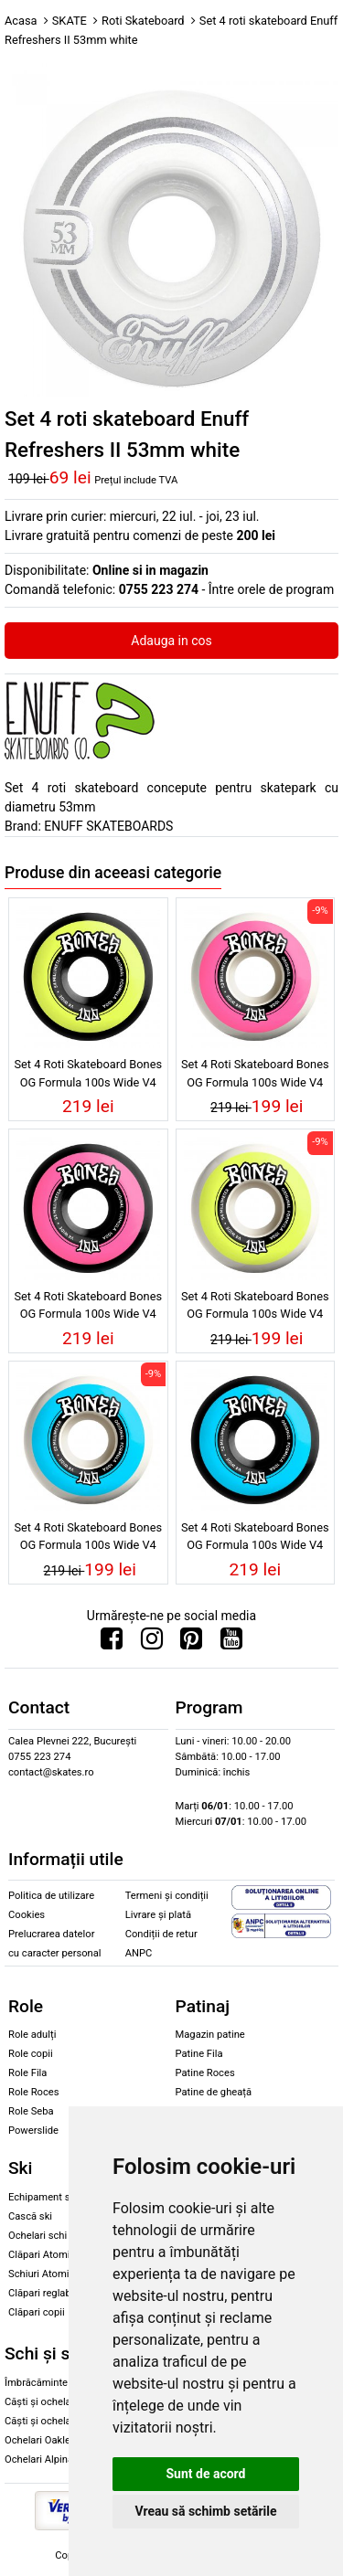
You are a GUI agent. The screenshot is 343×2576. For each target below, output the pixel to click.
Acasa (21, 20)
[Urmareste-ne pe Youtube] (231, 1643)
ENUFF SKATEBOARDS (108, 826)
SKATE (69, 20)
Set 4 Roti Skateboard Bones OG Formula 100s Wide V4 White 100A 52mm (88, 1539)
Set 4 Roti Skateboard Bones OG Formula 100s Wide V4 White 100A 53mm (255, 1075)
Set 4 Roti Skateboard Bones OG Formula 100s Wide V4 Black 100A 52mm (255, 1539)
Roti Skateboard (143, 20)
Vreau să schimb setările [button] (205, 2511)
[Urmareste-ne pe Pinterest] (191, 1643)
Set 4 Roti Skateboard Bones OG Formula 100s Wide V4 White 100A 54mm (255, 1307)
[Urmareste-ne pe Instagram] (152, 1643)
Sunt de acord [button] (205, 2473)
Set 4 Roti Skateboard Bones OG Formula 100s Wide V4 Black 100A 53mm (88, 1307)
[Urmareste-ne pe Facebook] (111, 1643)
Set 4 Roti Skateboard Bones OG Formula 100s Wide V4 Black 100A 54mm (88, 1075)
